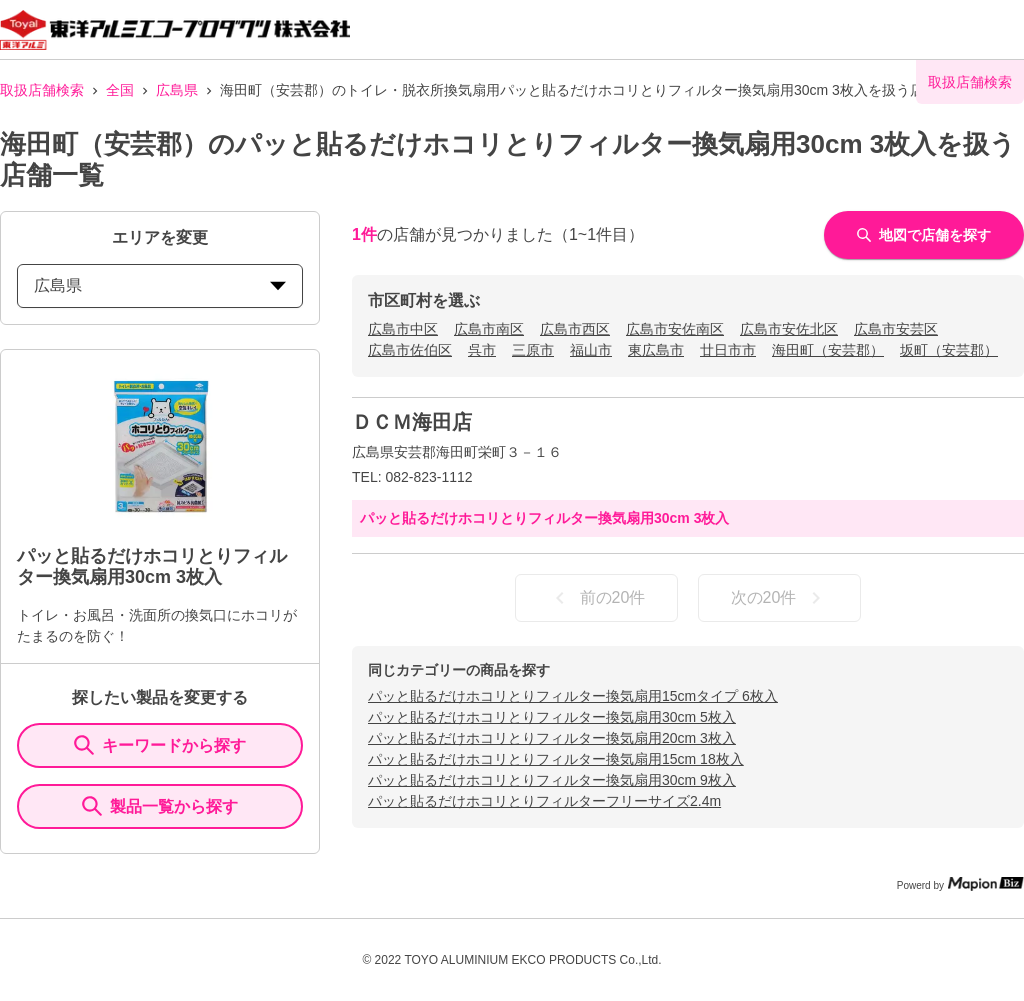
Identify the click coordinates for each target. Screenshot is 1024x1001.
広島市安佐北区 (789, 329)
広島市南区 (489, 329)
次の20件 (780, 598)
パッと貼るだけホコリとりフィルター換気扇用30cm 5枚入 (552, 717)
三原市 (533, 350)
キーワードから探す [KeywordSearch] (160, 745)
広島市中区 (403, 329)
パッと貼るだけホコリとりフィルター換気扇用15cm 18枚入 (556, 759)
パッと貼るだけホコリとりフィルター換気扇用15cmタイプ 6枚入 (573, 696)
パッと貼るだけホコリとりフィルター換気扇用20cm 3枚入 (552, 738)
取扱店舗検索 (42, 90)
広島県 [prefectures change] (160, 285)
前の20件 (597, 598)
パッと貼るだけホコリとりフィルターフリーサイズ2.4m (544, 801)
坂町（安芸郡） (949, 350)
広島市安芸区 (896, 329)
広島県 (177, 90)
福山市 (591, 350)
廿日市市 (728, 350)
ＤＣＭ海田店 (412, 422)
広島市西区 (575, 329)
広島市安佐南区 (675, 329)
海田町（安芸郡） (828, 350)
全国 (120, 90)
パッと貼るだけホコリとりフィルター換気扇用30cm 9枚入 (552, 780)
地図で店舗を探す (924, 235)
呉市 (482, 350)
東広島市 (656, 350)
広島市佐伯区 (410, 350)
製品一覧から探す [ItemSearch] (160, 806)
